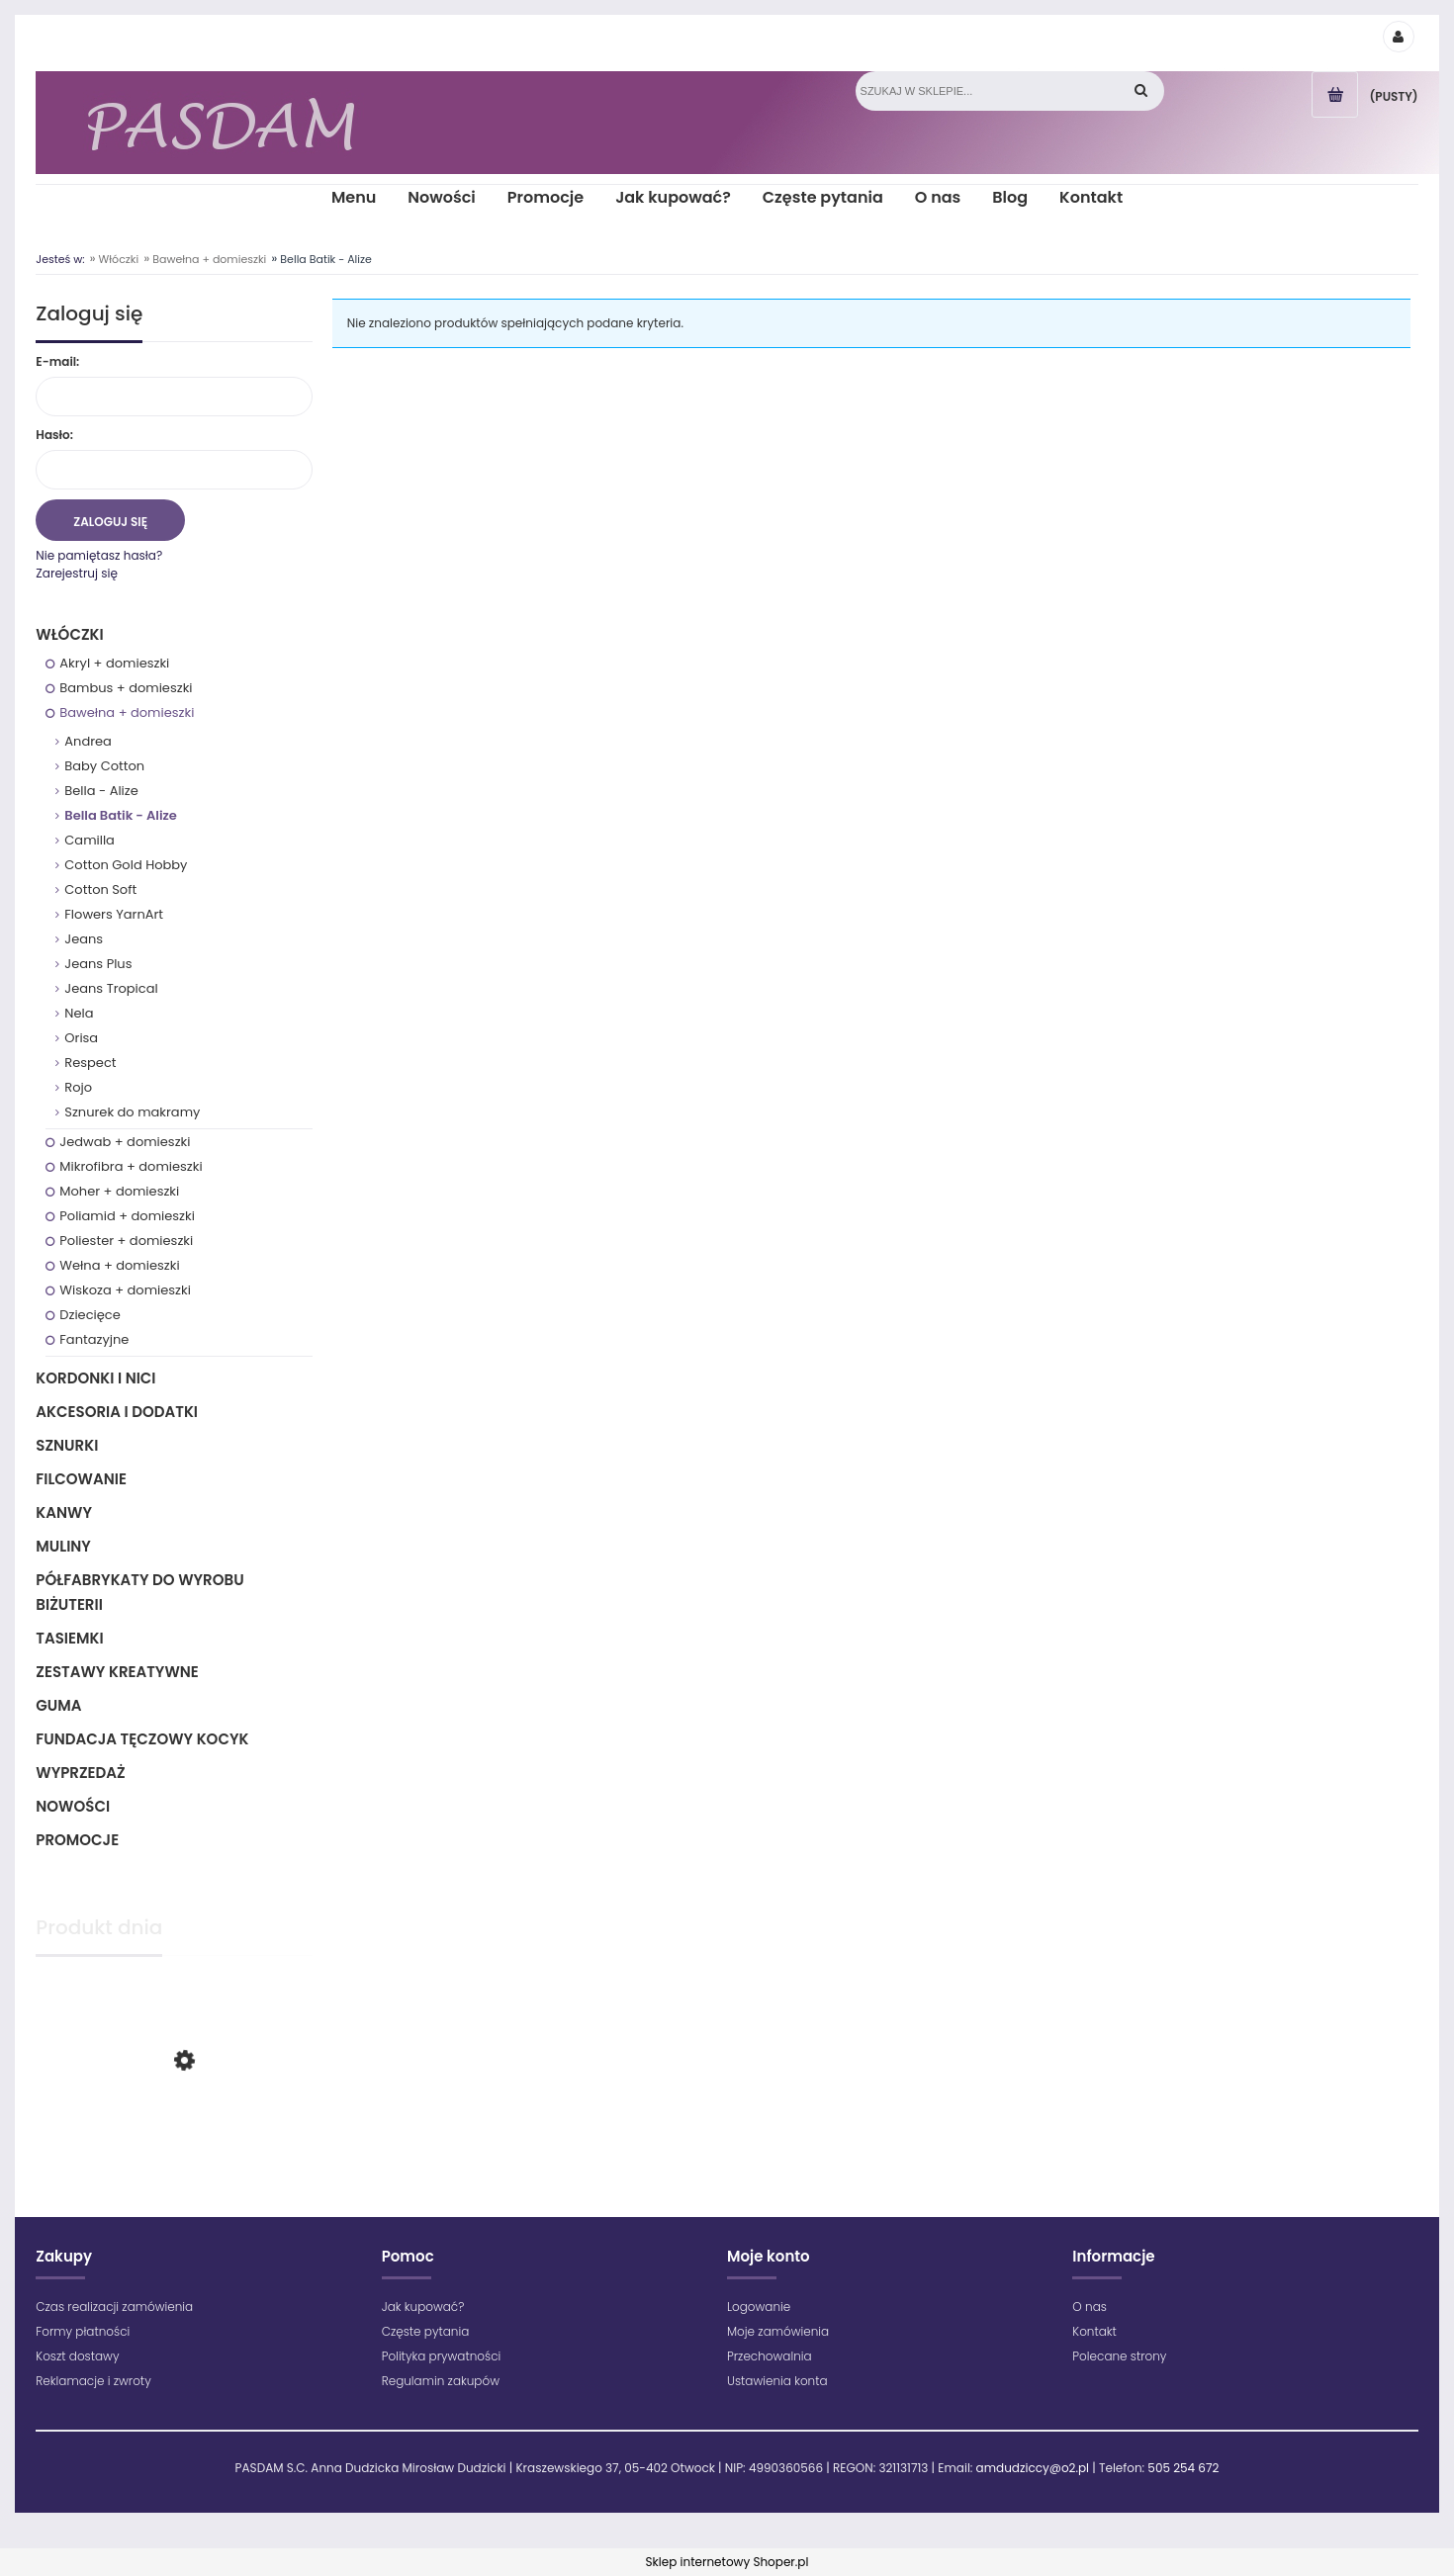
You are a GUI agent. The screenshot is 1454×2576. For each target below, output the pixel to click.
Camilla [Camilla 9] (89, 840)
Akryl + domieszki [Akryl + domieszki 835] (114, 663)
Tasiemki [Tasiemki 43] (69, 1638)
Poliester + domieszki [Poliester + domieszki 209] (126, 1240)
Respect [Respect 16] (90, 1062)
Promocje (77, 1839)
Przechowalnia (769, 2356)
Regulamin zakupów (441, 2380)
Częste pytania (426, 2331)
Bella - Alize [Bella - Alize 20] (100, 790)
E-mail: (57, 361)
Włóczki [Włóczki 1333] (69, 634)
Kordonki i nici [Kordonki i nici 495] (95, 1378)
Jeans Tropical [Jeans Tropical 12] (110, 988)
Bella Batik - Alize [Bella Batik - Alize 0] (120, 815)
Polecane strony (1119, 2356)
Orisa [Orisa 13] (81, 1037)
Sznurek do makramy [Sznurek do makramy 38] (132, 1112)
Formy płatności (83, 2331)
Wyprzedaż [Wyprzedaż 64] (80, 1772)
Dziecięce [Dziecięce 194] (89, 1314)
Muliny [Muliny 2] (63, 1546)
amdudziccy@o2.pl (1032, 2467)
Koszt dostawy (77, 2356)
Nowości (73, 1806)
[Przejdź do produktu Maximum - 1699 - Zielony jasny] (174, 2141)
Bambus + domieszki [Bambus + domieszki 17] (125, 687)
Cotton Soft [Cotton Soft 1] (100, 889)
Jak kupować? (423, 2306)
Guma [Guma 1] (58, 1705)
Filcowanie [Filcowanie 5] (81, 1478)
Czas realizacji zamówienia (114, 2306)
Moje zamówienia (778, 2331)
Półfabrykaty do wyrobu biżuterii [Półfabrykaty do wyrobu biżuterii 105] (139, 1592)
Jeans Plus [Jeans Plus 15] (98, 963)
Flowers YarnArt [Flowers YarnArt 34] (113, 914)
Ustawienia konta (777, 2380)
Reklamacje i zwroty (93, 2380)
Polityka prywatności (441, 2356)
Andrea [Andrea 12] (88, 741)
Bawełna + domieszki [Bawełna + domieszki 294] (126, 712)
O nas (1089, 2306)
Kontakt (1094, 2331)
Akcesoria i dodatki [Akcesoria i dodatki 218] (117, 1411)
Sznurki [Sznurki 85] (67, 1445)
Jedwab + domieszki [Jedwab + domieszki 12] (124, 1141)
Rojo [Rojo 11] (78, 1087)
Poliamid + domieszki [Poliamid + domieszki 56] (127, 1215)
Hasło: (54, 434)
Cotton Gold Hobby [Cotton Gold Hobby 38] (125, 864)
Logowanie (758, 2306)
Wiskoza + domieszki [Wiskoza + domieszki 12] (125, 1290)
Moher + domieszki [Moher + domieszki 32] (119, 1191)
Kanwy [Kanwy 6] (64, 1512)
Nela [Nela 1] (78, 1013)
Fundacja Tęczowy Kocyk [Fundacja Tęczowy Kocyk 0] (142, 1739)
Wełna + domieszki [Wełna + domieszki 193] (119, 1265)
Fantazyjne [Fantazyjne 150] (94, 1339)
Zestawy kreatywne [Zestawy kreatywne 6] (117, 1671)
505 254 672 (1183, 2467)
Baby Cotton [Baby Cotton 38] (104, 765)
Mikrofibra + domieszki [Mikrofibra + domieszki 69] (130, 1166)
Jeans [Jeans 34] (83, 939)
